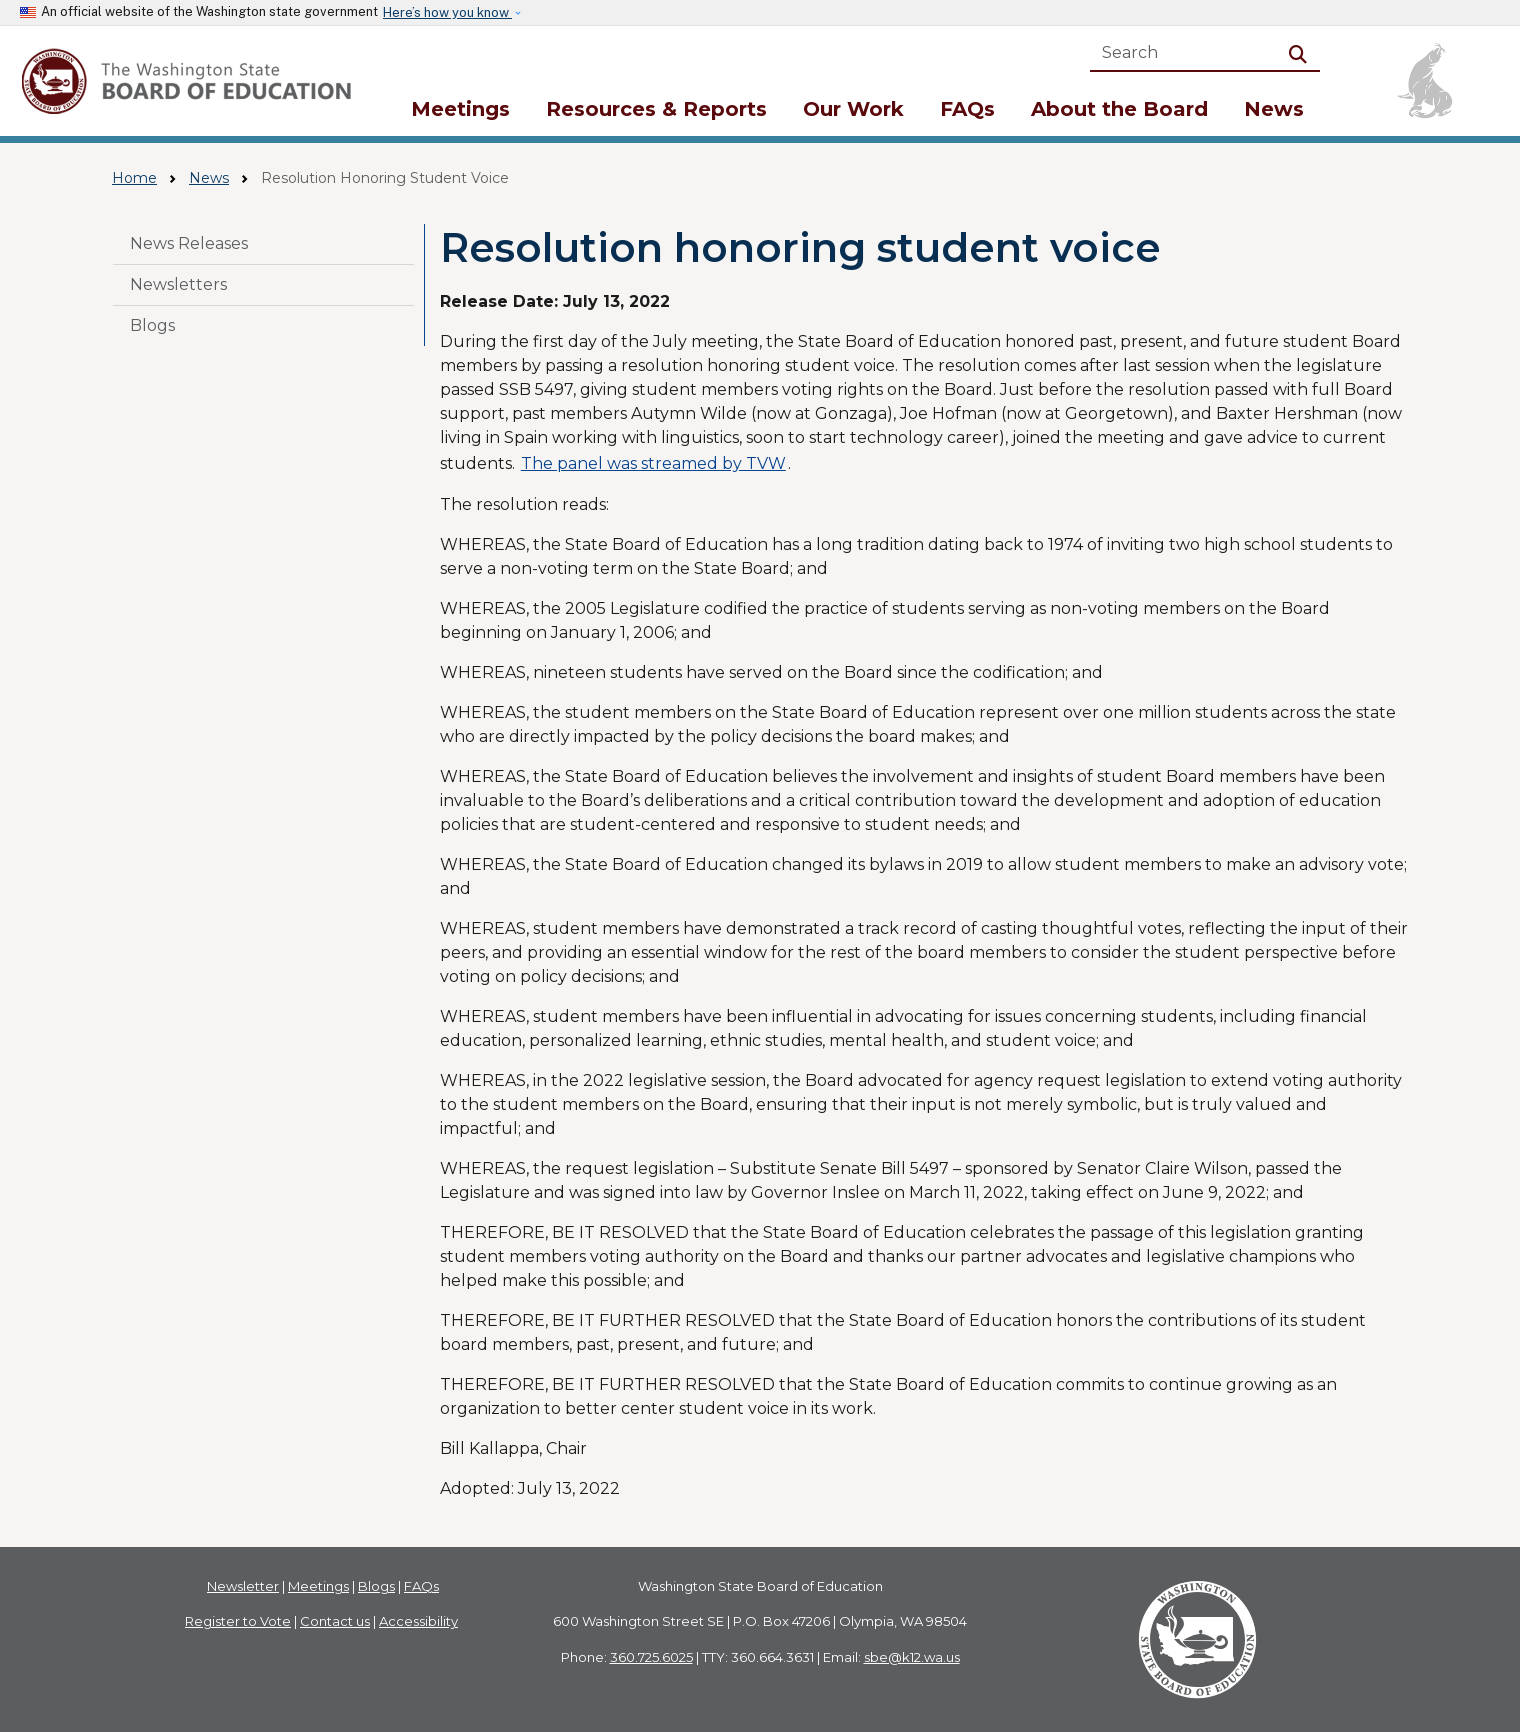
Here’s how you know (447, 12)
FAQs (967, 109)
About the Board (1119, 109)
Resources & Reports (656, 109)
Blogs (152, 325)
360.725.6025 (651, 1657)
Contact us (335, 1621)
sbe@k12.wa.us (912, 1657)
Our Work (853, 109)
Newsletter (243, 1586)
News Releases (189, 243)
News (1274, 109)
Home (134, 178)
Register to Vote (238, 1621)
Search (1302, 52)
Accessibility (418, 1621)
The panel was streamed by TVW (653, 463)
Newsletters (178, 284)
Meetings (460, 109)
